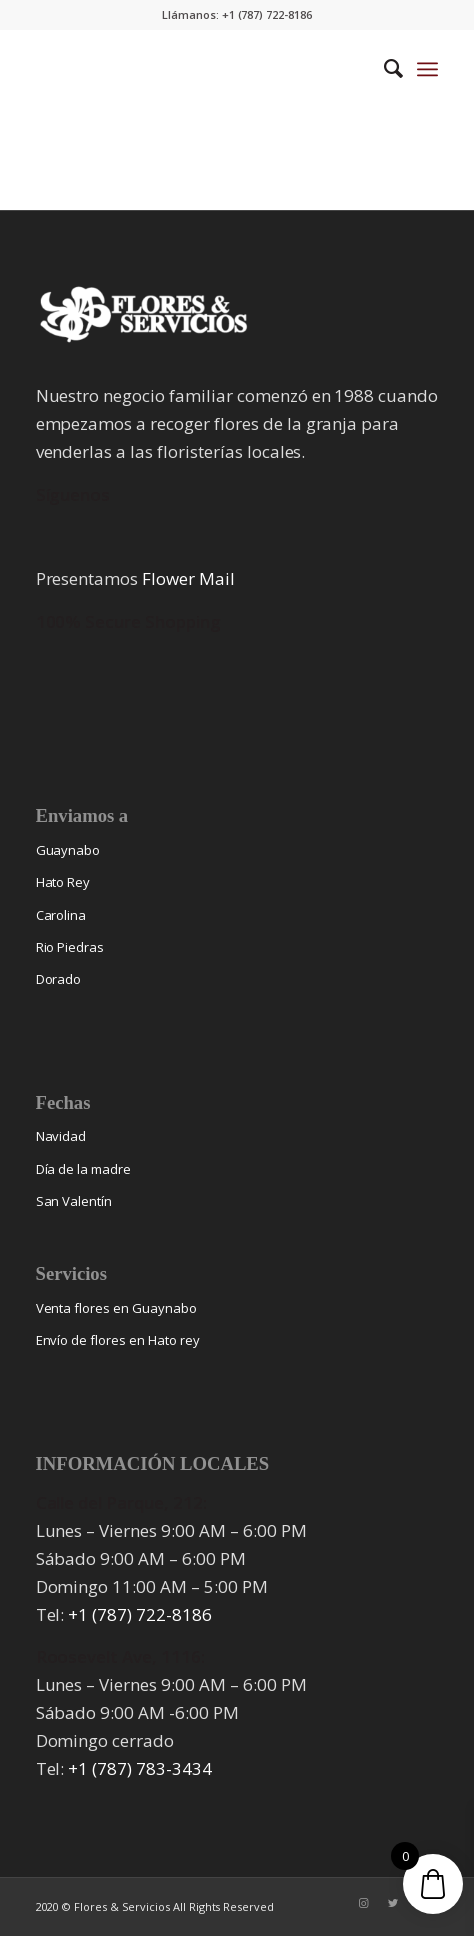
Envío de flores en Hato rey (118, 1340)
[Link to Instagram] (363, 1903)
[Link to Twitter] (393, 1903)
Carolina (61, 915)
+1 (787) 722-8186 (140, 1614)
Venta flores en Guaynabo (116, 1308)
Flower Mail (188, 578)
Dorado (59, 979)
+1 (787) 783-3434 (140, 1768)
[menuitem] (383, 69)
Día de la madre (84, 1169)
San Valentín (74, 1201)
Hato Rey (63, 882)
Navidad (61, 1136)
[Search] (383, 69)
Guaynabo (68, 850)
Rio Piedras (70, 947)
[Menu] (427, 69)
